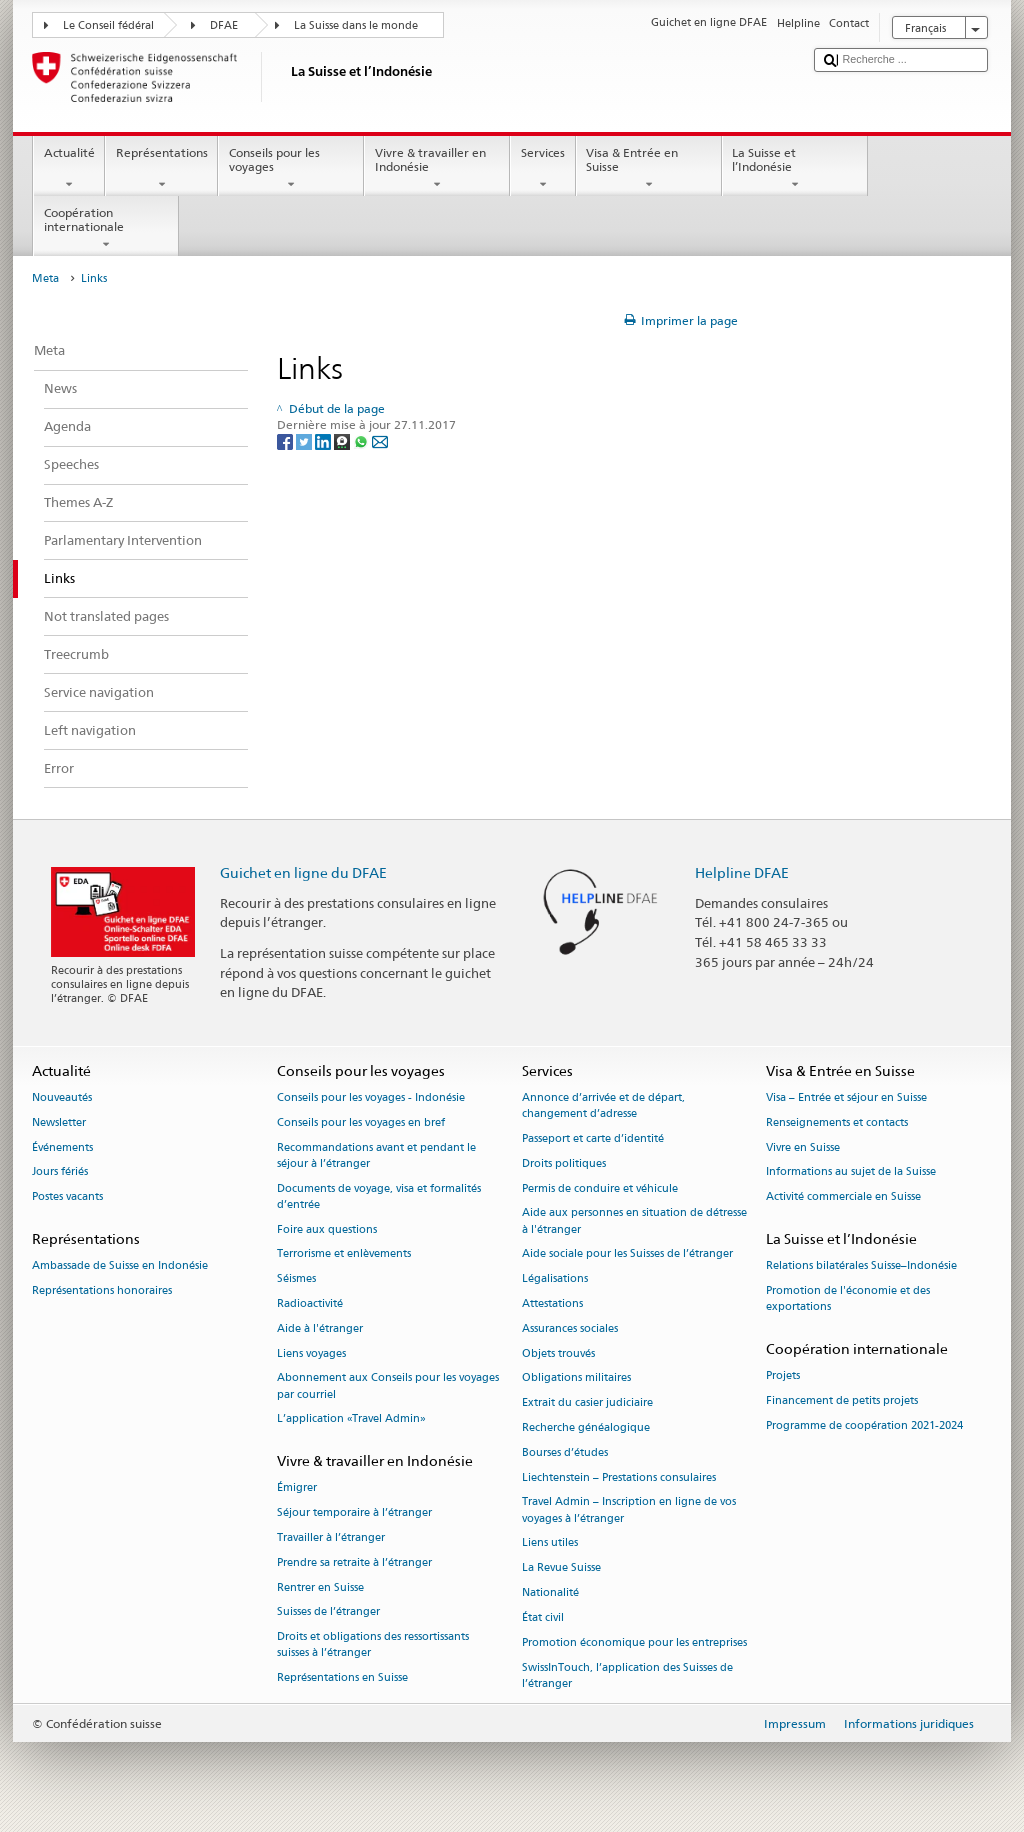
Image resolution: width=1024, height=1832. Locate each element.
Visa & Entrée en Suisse (649, 169)
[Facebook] (286, 440)
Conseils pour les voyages (291, 169)
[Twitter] (305, 440)
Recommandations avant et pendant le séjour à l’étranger (376, 1155)
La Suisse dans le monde (356, 25)
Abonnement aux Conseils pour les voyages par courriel (388, 1386)
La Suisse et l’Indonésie (795, 169)
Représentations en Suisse (342, 1678)
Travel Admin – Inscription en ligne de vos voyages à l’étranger (629, 1510)
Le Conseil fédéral (108, 25)
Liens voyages (311, 1353)
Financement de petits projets (842, 1400)
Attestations (552, 1303)
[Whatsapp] (362, 440)
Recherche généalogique (586, 1427)
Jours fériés (60, 1172)
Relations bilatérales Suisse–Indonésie (861, 1266)
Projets (783, 1376)
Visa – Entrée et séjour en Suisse (846, 1097)
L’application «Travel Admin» (351, 1419)
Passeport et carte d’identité (593, 1138)
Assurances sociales (570, 1328)
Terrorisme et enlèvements (344, 1254)
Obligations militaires (576, 1378)
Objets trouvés (558, 1353)
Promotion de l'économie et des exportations (848, 1298)
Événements (62, 1147)
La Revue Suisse (561, 1568)
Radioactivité (310, 1303)
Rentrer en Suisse (320, 1587)
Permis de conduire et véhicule (600, 1188)
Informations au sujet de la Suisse (851, 1172)
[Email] (380, 440)
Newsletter (59, 1122)
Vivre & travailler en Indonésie (437, 169)
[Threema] (343, 440)
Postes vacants (67, 1197)
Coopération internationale (106, 229)
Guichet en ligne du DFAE (303, 872)
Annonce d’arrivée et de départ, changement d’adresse (603, 1105)
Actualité (69, 169)
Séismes (296, 1279)
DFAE (224, 25)
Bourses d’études (565, 1452)
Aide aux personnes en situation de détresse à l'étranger (634, 1221)
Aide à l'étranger (320, 1328)
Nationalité (550, 1592)
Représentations (161, 169)
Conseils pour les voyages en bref (361, 1122)
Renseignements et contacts (837, 1122)
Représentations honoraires (102, 1290)
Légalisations (555, 1279)
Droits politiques (564, 1163)
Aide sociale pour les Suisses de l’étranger (627, 1254)
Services (542, 169)
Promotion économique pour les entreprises (634, 1642)
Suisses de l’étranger (328, 1612)
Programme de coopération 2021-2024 (864, 1425)
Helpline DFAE (742, 872)
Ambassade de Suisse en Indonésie (120, 1266)
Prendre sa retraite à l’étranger (354, 1562)
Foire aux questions (327, 1229)
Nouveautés (62, 1097)
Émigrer (297, 1488)
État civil (543, 1617)
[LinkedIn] (324, 440)
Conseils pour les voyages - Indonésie (371, 1097)
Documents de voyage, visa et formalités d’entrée (379, 1196)
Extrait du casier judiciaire (587, 1403)
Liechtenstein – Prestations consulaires (619, 1477)
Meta (45, 278)
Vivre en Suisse (803, 1147)
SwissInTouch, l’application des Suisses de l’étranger (627, 1675)
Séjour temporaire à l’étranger (354, 1513)
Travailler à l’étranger (331, 1537)
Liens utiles (550, 1543)
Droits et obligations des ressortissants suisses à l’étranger (373, 1645)
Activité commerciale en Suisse (843, 1197)
